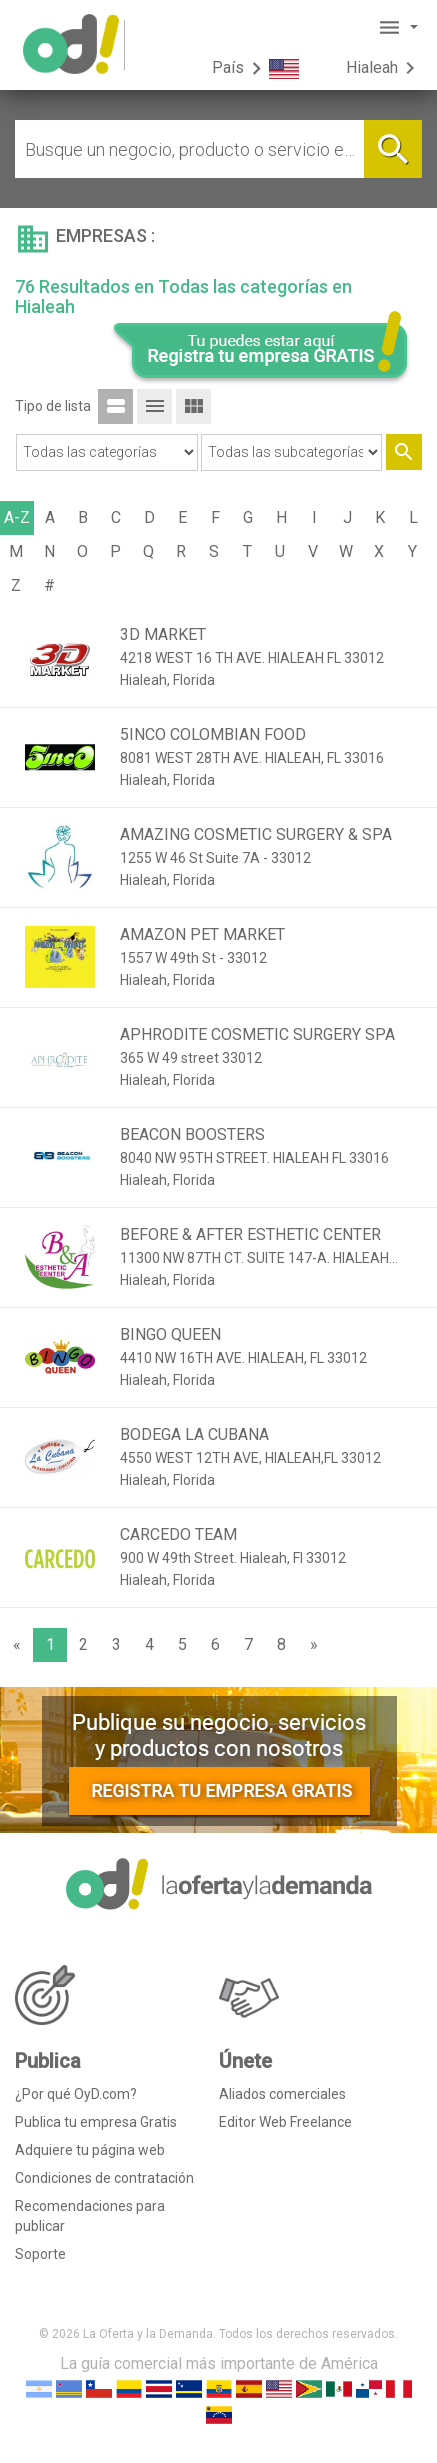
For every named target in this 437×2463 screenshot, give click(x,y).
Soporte (40, 2254)
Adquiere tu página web (90, 2150)
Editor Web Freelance (285, 2122)
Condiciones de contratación (104, 2178)
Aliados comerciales (282, 2094)
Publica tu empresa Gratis (96, 2122)
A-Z (17, 517)
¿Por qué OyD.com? (76, 2094)
